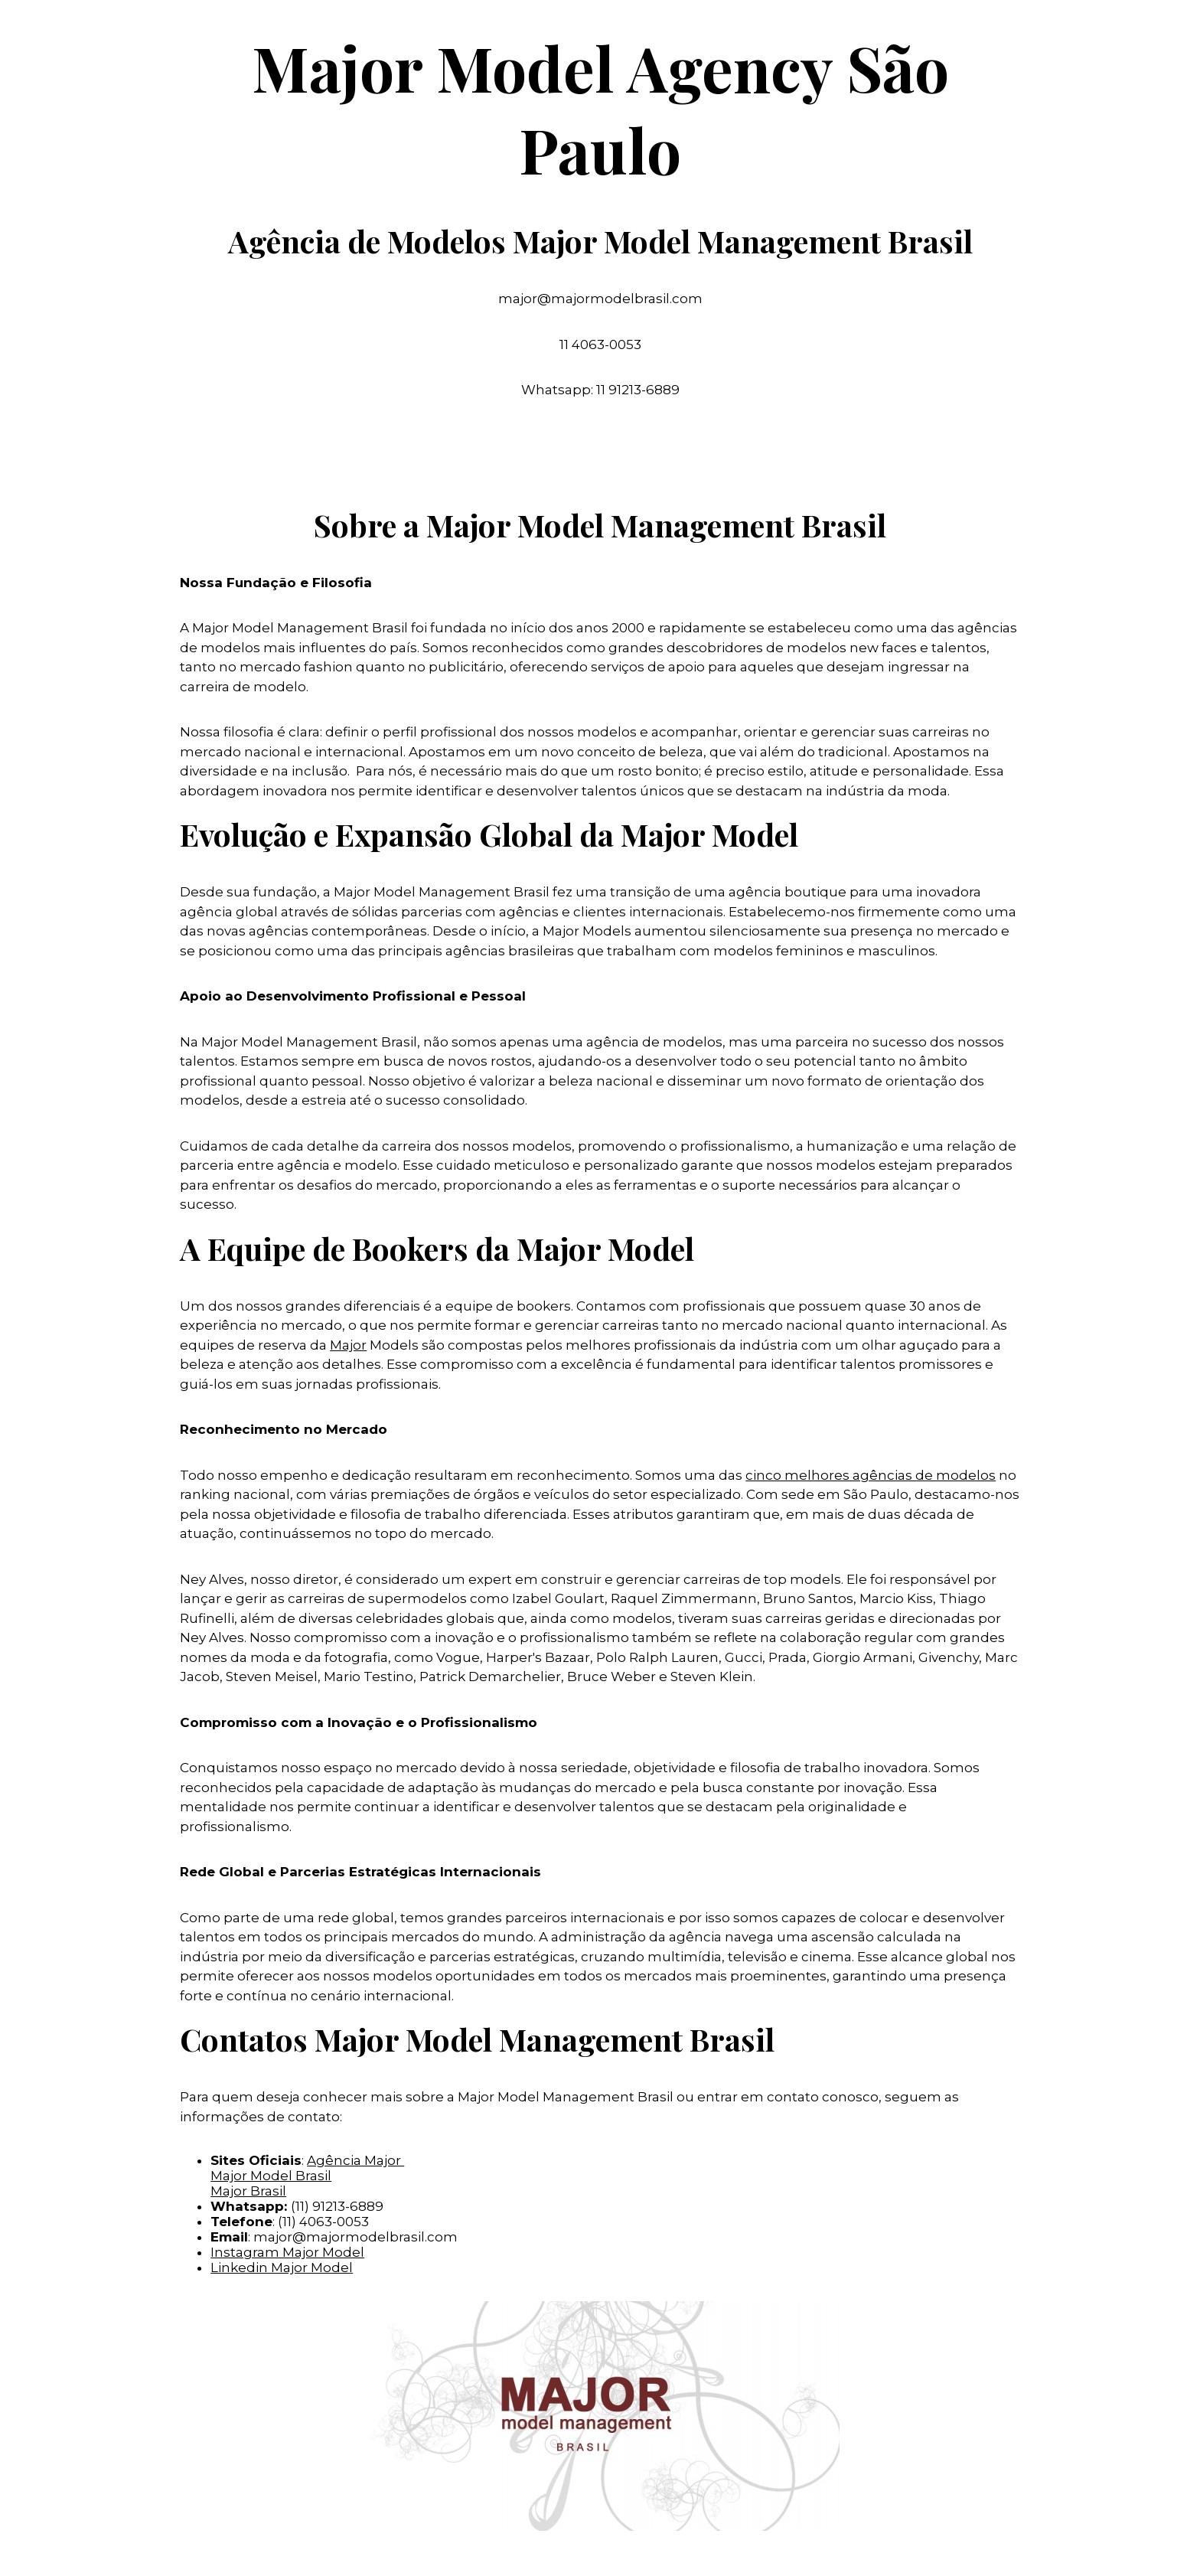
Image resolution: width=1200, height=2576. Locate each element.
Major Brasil (248, 2191)
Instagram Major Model (287, 2252)
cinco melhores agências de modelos (870, 1475)
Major (348, 1345)
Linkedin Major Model (281, 2267)
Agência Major (355, 2160)
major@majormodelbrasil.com (355, 2237)
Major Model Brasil (270, 2175)
